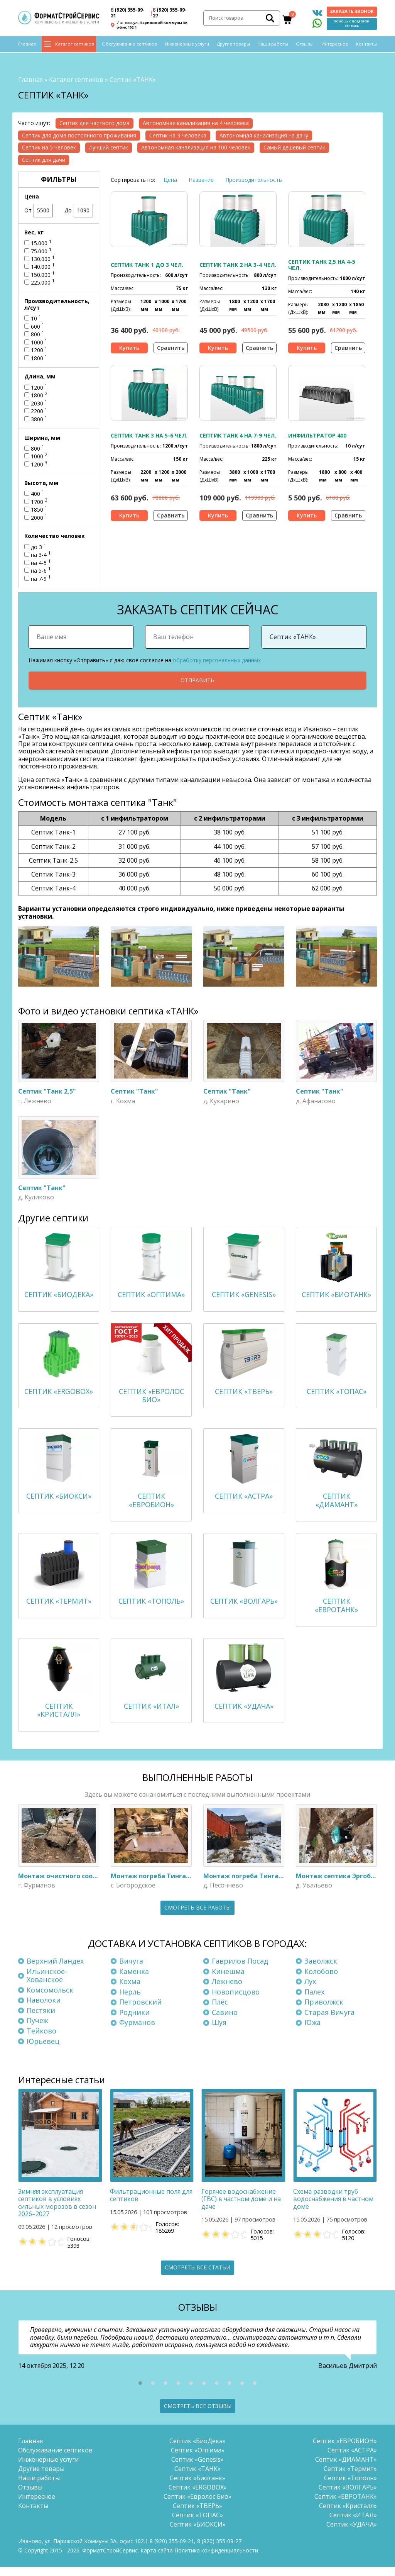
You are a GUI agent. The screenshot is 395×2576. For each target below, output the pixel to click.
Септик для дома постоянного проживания (79, 133)
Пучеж (37, 2029)
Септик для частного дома (94, 120)
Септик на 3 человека (177, 133)
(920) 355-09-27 (170, 14)
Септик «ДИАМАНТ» (346, 2468)
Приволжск (323, 2011)
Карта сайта (156, 2559)
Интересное (334, 47)
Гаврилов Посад (240, 1970)
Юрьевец (43, 2050)
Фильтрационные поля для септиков (151, 2204)
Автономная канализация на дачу (263, 133)
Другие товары (233, 47)
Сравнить (170, 345)
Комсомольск (50, 1999)
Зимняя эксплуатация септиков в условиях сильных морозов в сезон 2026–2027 (57, 2211)
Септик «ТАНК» (197, 2478)
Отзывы (305, 47)
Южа (312, 2031)
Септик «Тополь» (350, 2487)
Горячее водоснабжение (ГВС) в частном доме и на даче (241, 2208)
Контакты (366, 47)
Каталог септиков (74, 47)
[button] (140, 2392)
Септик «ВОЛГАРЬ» (348, 2496)
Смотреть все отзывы (197, 2415)
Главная (27, 47)
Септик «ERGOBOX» (198, 2496)
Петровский (140, 2011)
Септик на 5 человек (49, 145)
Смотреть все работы (197, 1916)
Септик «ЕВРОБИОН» (345, 2450)
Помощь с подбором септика (352, 25)
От (38, 208)
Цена (170, 177)
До (78, 208)
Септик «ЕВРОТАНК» (345, 2505)
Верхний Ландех (55, 1970)
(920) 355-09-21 (128, 14)
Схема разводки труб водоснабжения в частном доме (333, 2208)
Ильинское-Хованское (47, 1984)
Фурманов (137, 2031)
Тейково (41, 2040)
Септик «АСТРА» (352, 2459)
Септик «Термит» (350, 2478)
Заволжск (320, 1970)
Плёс (220, 2011)
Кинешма (228, 1980)
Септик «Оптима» (198, 2459)
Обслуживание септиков (129, 47)
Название (201, 177)
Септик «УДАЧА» (351, 2533)
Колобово (321, 1980)
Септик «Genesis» (197, 2468)
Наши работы (272, 47)
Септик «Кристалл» (348, 2515)
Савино (225, 2021)
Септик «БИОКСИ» (198, 2533)
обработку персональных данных (217, 657)
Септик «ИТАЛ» (353, 2524)
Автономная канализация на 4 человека (196, 120)
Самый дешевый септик (294, 145)
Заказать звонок (352, 12)
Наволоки (44, 2009)
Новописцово (236, 2001)
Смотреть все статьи (197, 2276)
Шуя (219, 2031)
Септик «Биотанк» (197, 2487)
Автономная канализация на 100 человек (195, 145)
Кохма (129, 1990)
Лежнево (227, 1990)
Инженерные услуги (187, 47)
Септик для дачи (43, 157)
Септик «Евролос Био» (197, 2505)
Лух (310, 1990)
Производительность (253, 177)
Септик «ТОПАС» (197, 2524)
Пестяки (41, 2019)
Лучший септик (108, 145)
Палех (314, 2001)
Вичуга (131, 1970)
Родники (134, 2021)
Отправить (197, 678)
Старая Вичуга (329, 2021)
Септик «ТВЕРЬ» (197, 2515)
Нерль (130, 2001)
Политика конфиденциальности (216, 2559)
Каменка (134, 1980)
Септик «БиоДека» (197, 2450)
